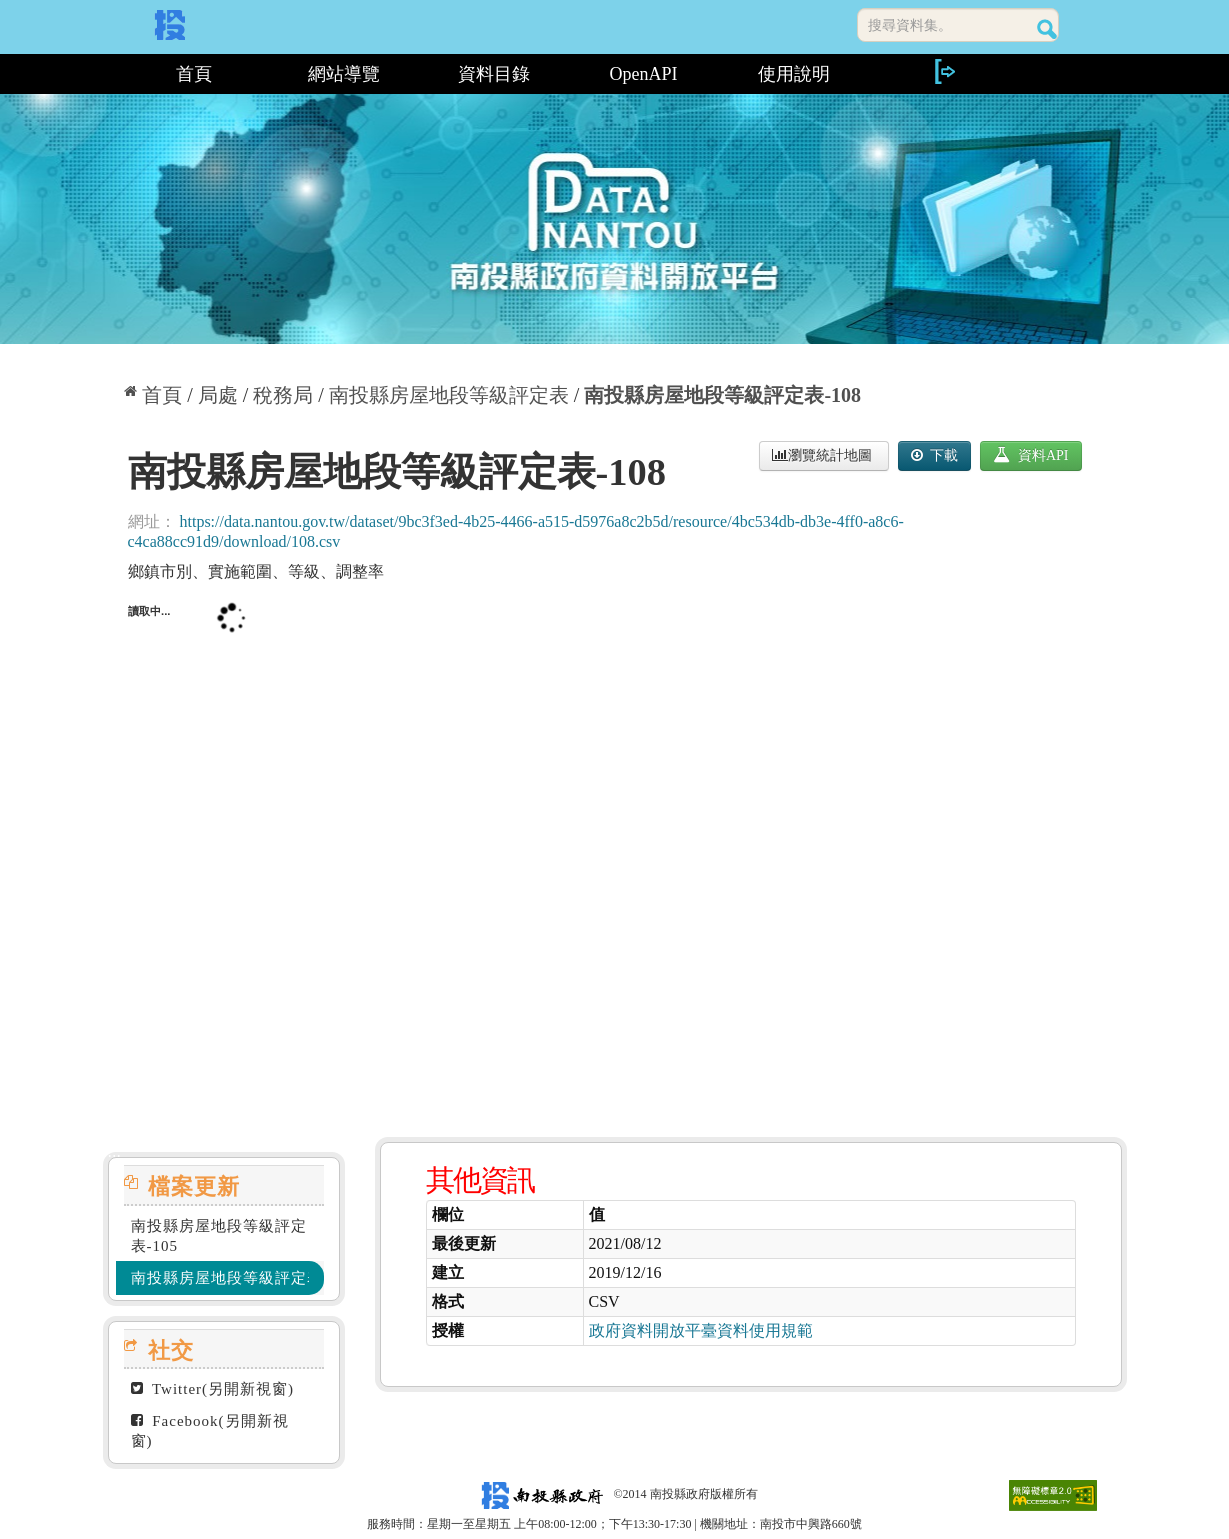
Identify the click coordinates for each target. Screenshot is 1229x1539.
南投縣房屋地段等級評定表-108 (722, 395)
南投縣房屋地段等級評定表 (449, 395)
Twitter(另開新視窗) (213, 1389)
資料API (1030, 455)
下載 (935, 455)
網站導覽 (344, 74)
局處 (218, 395)
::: (110, 74)
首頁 (194, 74)
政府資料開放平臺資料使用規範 (701, 1330)
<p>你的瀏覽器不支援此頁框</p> (615, 852)
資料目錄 (494, 74)
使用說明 (794, 74)
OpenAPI (644, 74)
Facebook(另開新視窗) (210, 1431)
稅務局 (283, 395)
